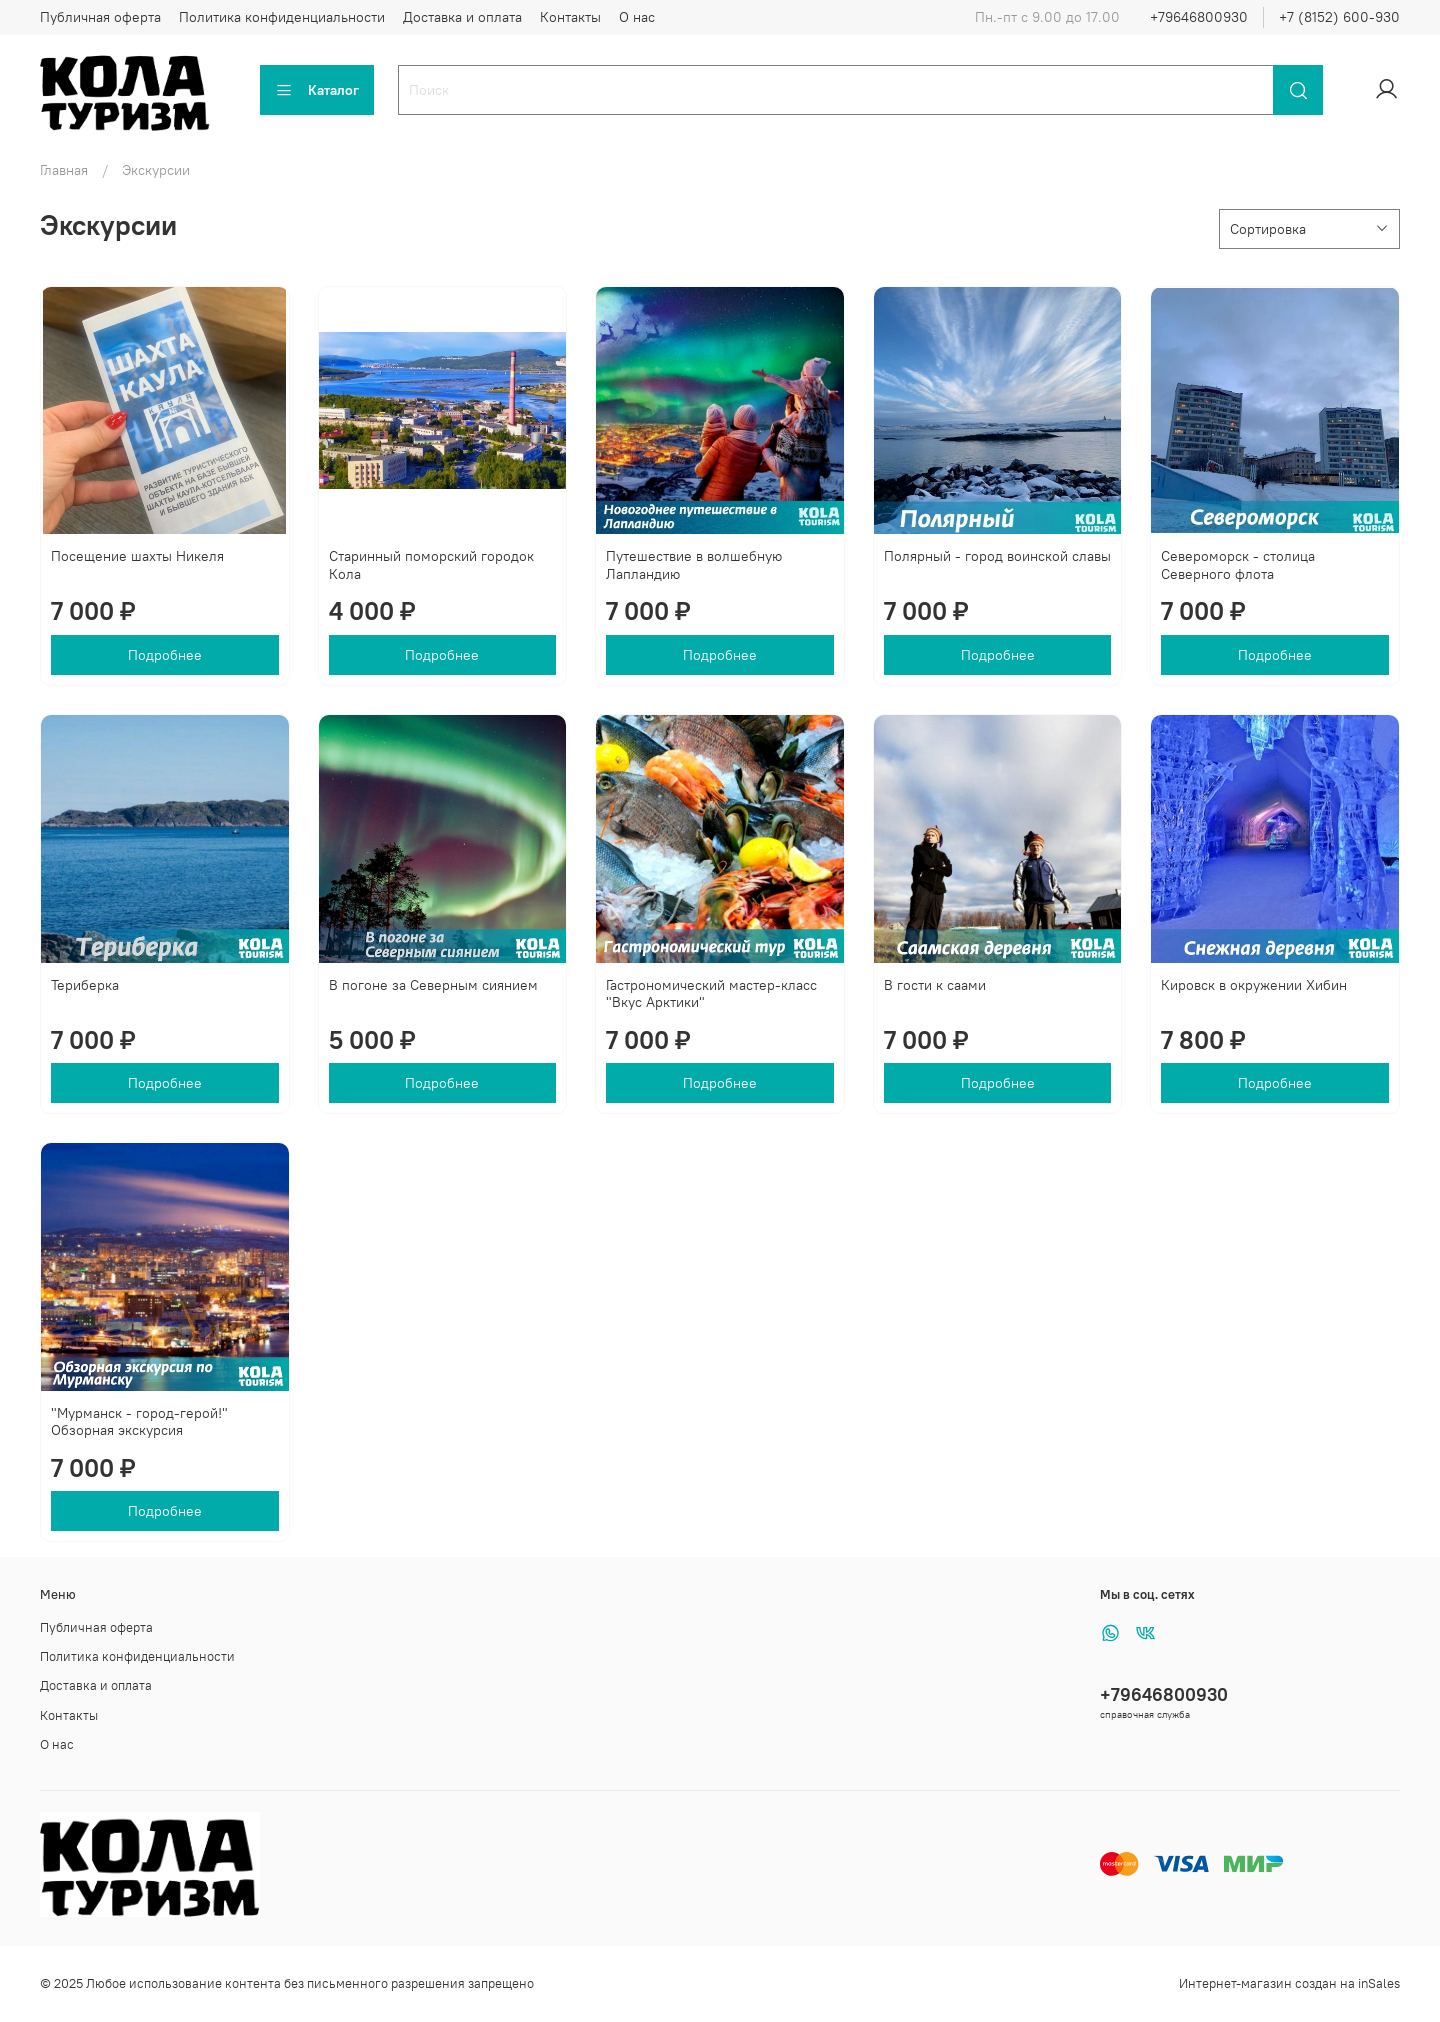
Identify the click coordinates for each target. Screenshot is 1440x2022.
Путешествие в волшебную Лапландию (694, 565)
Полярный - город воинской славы (997, 556)
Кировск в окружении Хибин (1254, 985)
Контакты (570, 17)
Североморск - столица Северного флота (1238, 565)
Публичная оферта (100, 17)
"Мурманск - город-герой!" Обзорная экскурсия (139, 1422)
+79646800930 (1199, 17)
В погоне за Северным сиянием (433, 985)
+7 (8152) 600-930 (1339, 17)
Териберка (85, 985)
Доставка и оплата (462, 17)
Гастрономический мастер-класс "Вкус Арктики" (711, 994)
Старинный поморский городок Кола (431, 565)
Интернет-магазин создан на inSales (1289, 1983)
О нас (637, 17)
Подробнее (165, 655)
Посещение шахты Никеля (137, 556)
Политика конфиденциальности (282, 17)
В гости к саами (935, 985)
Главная (64, 170)
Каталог (317, 90)
